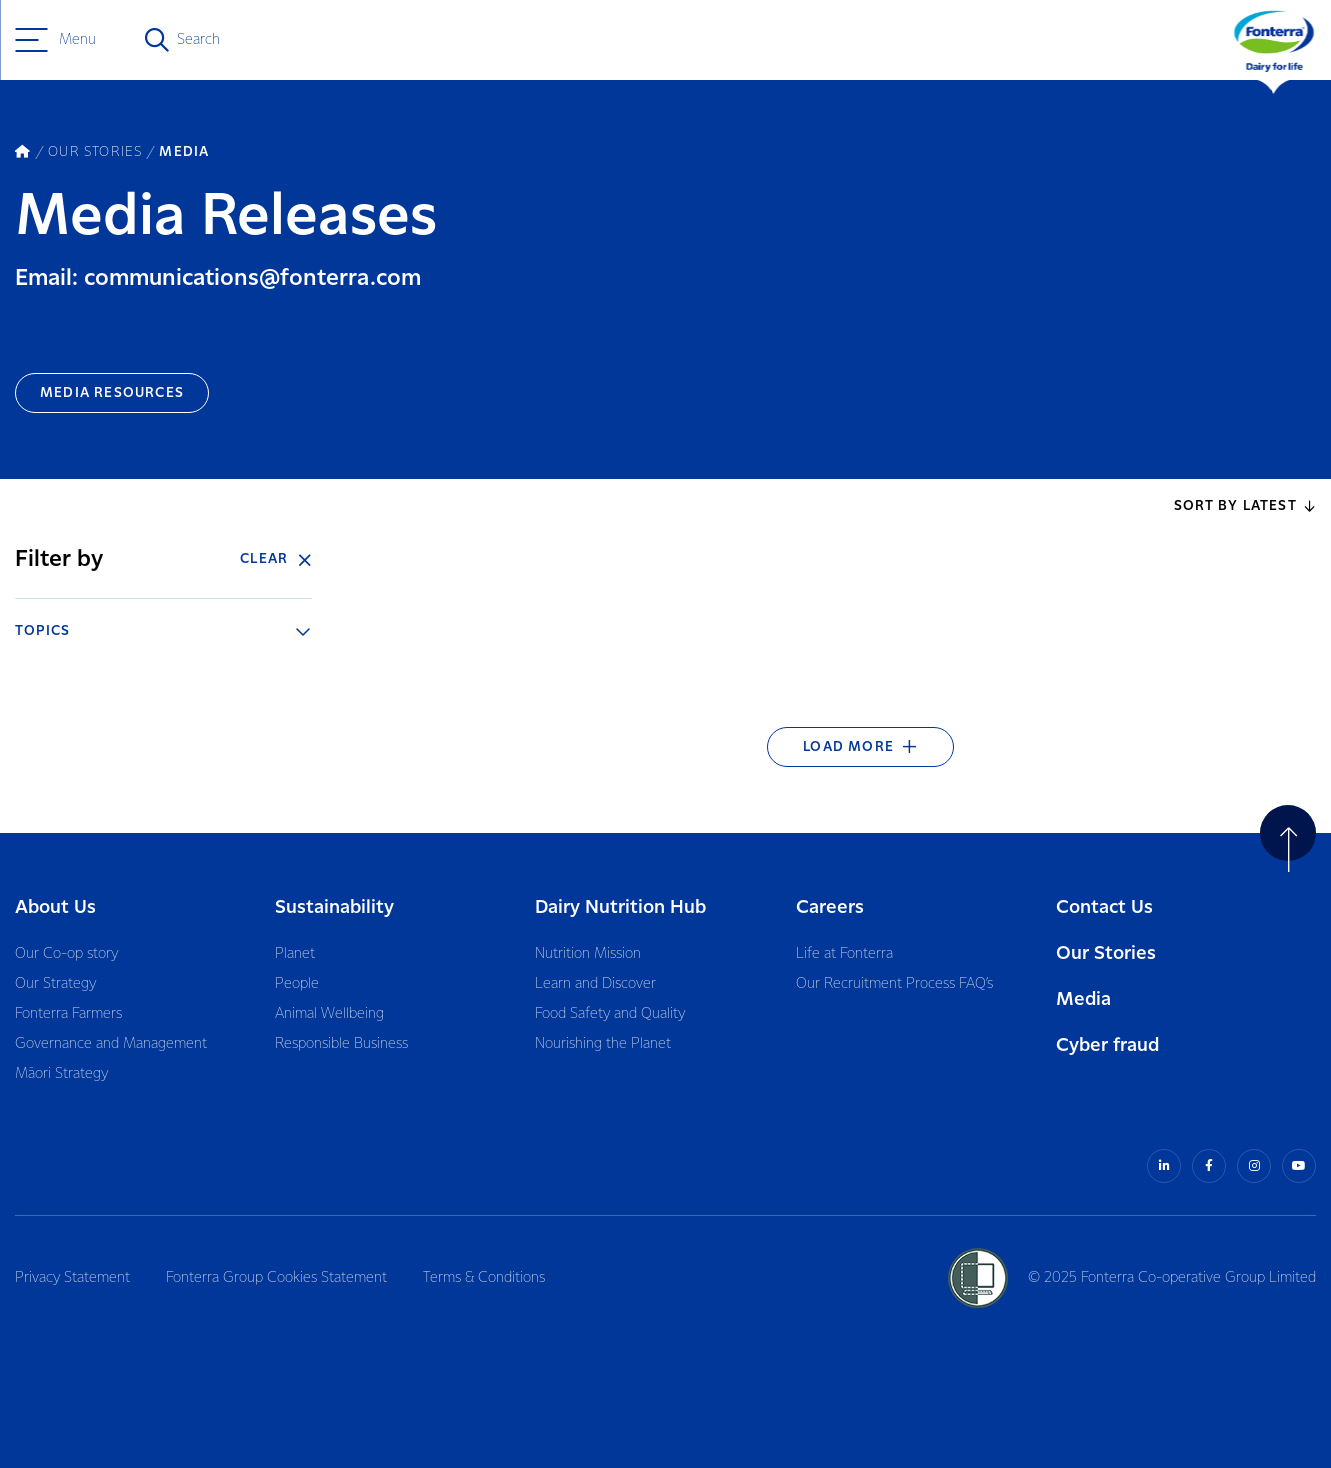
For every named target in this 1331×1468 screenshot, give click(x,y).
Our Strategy (55, 984)
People (297, 984)
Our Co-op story (66, 954)
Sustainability (334, 907)
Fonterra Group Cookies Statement (276, 1278)
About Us (55, 907)
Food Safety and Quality (610, 1014)
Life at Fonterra (844, 954)
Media (1083, 999)
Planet (295, 954)
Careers (830, 907)
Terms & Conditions (484, 1278)
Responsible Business (341, 1044)
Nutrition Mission (588, 954)
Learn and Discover (595, 984)
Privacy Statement (72, 1278)
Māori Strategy (61, 1074)
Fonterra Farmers (68, 1014)
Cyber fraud (1107, 1045)
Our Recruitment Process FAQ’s (894, 984)
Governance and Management (111, 1044)
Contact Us (1104, 907)
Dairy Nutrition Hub (620, 907)
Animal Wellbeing (329, 1014)
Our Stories (1106, 953)
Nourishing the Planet (603, 1044)
